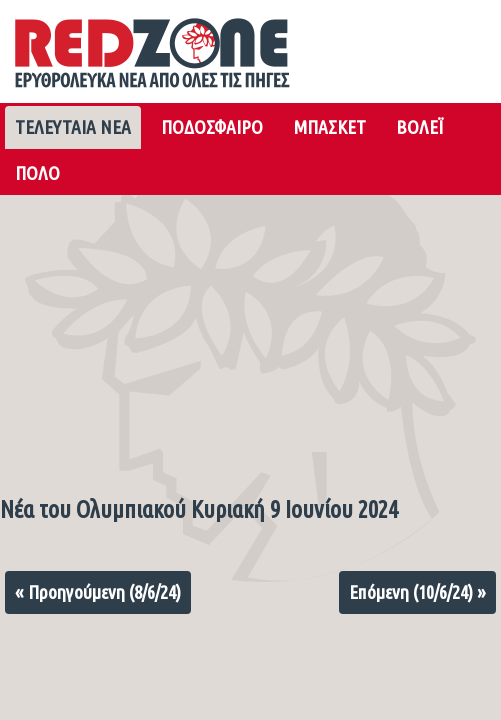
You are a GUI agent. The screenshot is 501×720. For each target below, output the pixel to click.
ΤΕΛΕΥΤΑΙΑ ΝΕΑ (73, 127)
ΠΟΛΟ (37, 173)
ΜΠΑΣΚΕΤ (329, 127)
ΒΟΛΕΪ (419, 127)
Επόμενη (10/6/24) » (417, 592)
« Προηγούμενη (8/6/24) (98, 592)
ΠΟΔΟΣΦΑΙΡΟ (212, 127)
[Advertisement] (250, 340)
